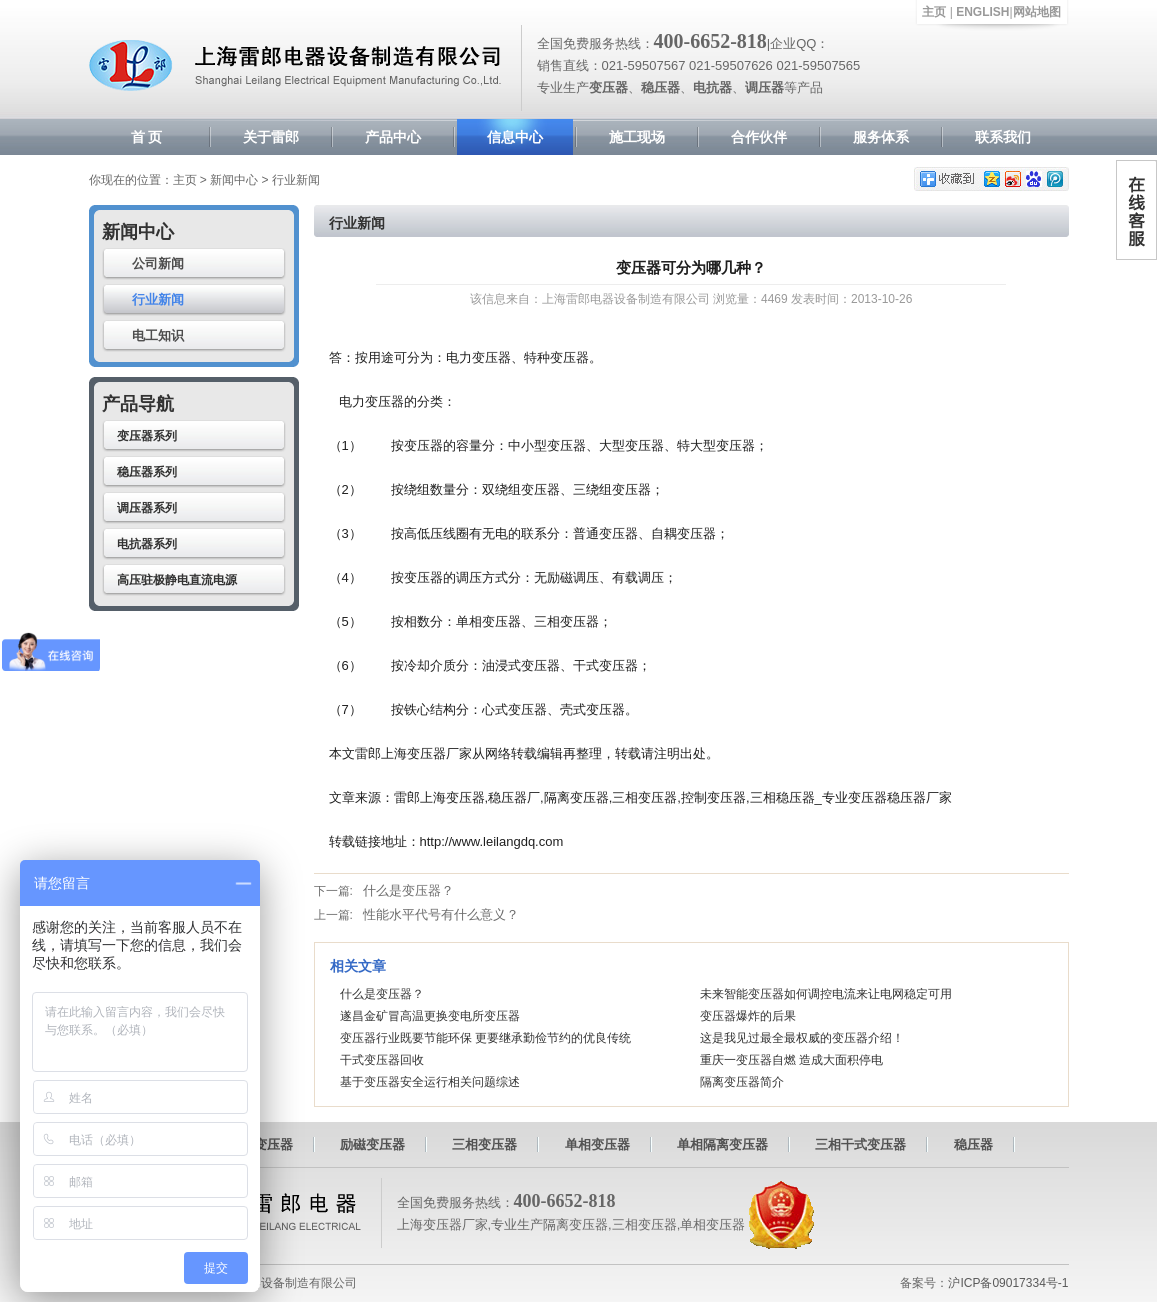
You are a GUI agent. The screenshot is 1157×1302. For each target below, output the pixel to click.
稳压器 (973, 1144)
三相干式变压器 (860, 1144)
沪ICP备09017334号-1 (1008, 1283)
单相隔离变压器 (722, 1144)
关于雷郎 (271, 137)
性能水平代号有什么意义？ (441, 914)
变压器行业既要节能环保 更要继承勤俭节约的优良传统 (485, 1038)
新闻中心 (234, 180)
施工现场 (637, 137)
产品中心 (393, 137)
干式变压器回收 (382, 1060)
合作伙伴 (759, 137)
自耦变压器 (260, 1144)
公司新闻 (158, 263)
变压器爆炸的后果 (748, 1016)
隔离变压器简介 (742, 1082)
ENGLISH (982, 12)
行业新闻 (158, 299)
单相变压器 (597, 1144)
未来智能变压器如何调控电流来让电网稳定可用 (826, 994)
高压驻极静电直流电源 (177, 580)
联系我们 (1003, 137)
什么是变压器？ (408, 890)
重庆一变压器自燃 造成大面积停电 (791, 1060)
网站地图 (1037, 12)
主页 (934, 12)
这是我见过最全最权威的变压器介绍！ (802, 1038)
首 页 (147, 137)
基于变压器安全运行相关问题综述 (430, 1082)
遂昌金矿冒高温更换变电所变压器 (430, 1016)
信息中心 (515, 137)
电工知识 (158, 335)
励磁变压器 (372, 1144)
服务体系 (881, 137)
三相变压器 (484, 1144)
